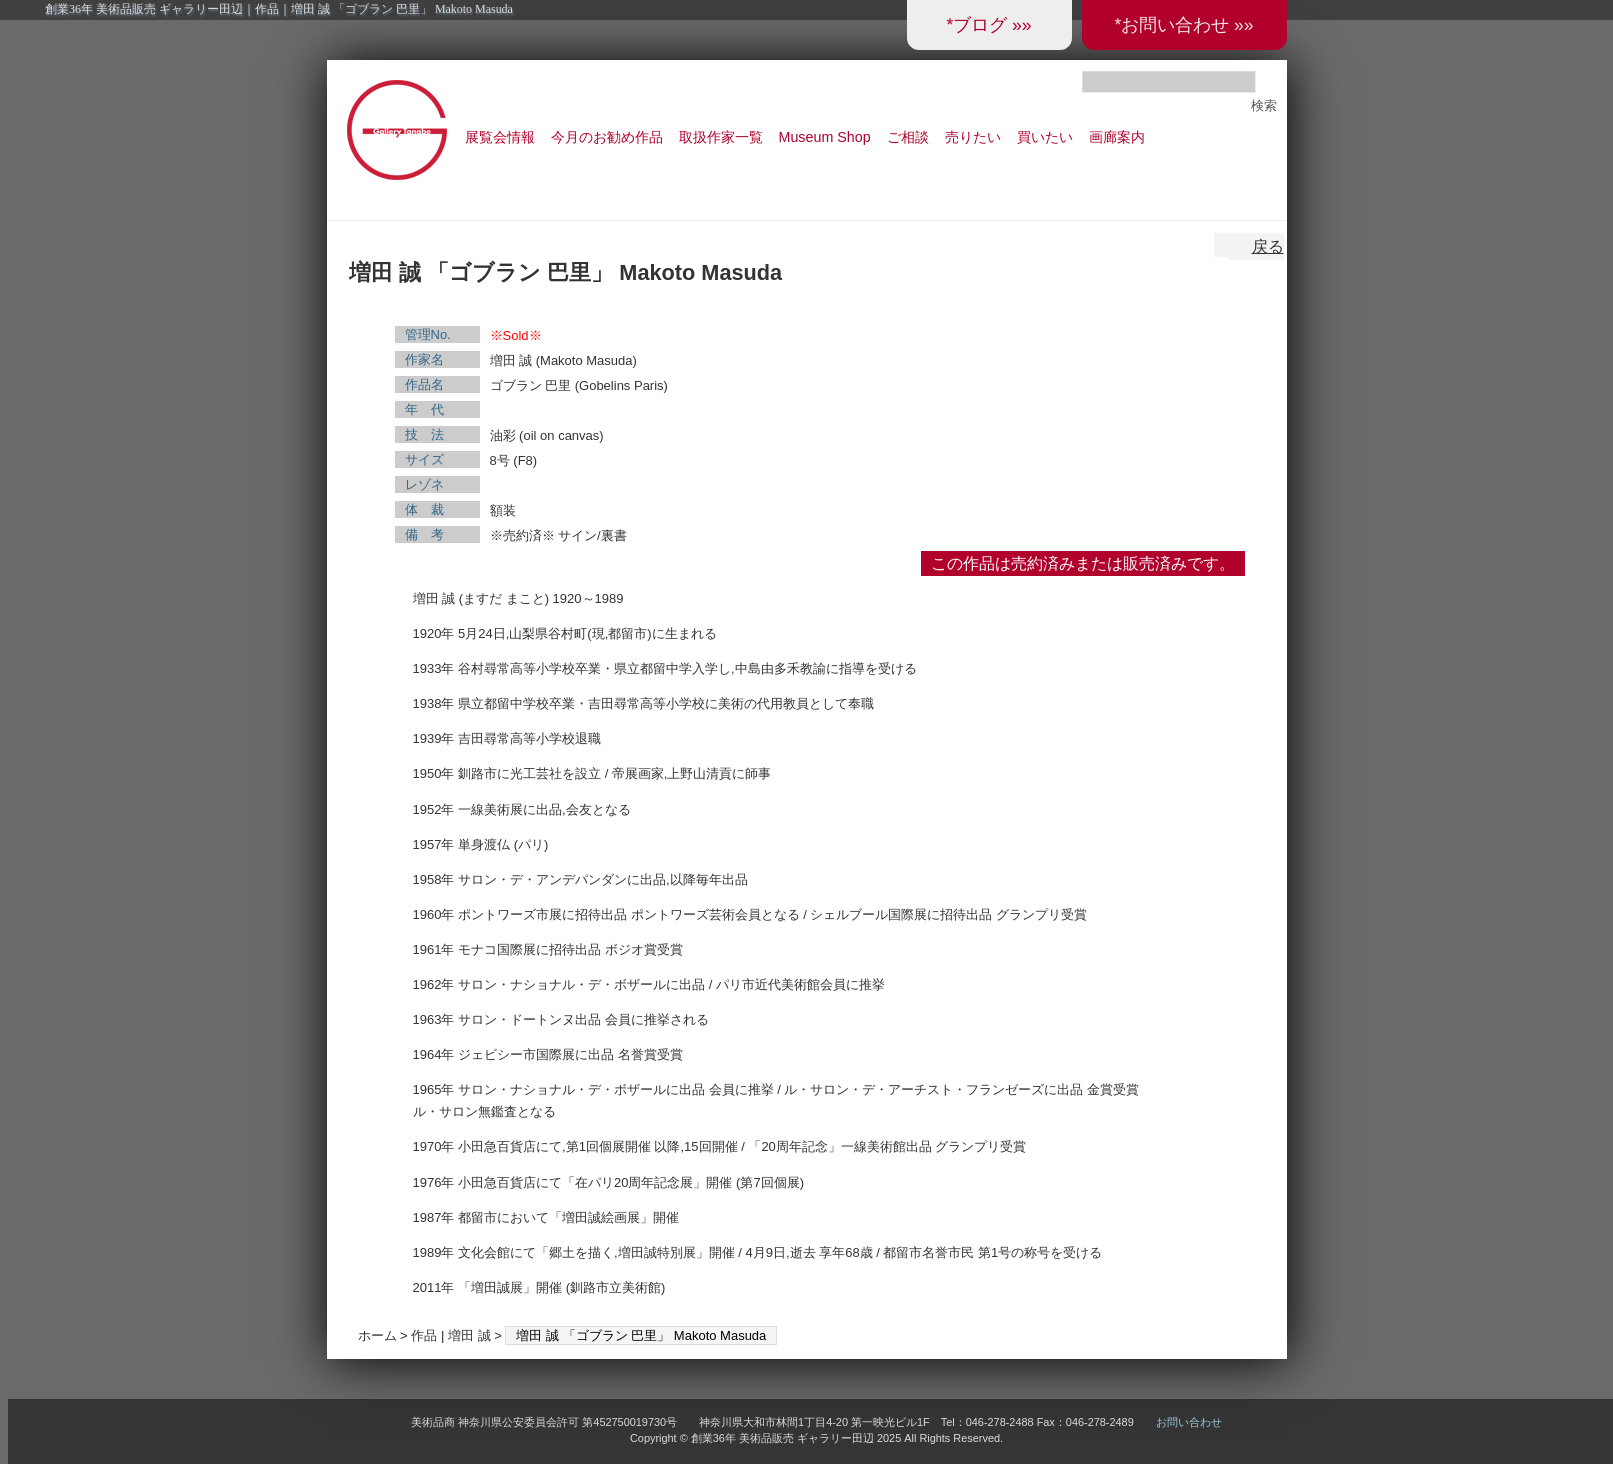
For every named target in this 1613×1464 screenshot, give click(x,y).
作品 (424, 1335)
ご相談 (908, 137)
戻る (1268, 246)
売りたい (973, 137)
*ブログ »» (988, 25)
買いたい (1045, 137)
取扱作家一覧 (721, 137)
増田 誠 (469, 1335)
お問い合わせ (1189, 1422)
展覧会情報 (500, 137)
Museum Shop (825, 137)
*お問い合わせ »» (1183, 25)
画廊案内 (1117, 137)
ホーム (377, 1335)
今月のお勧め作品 (607, 137)
